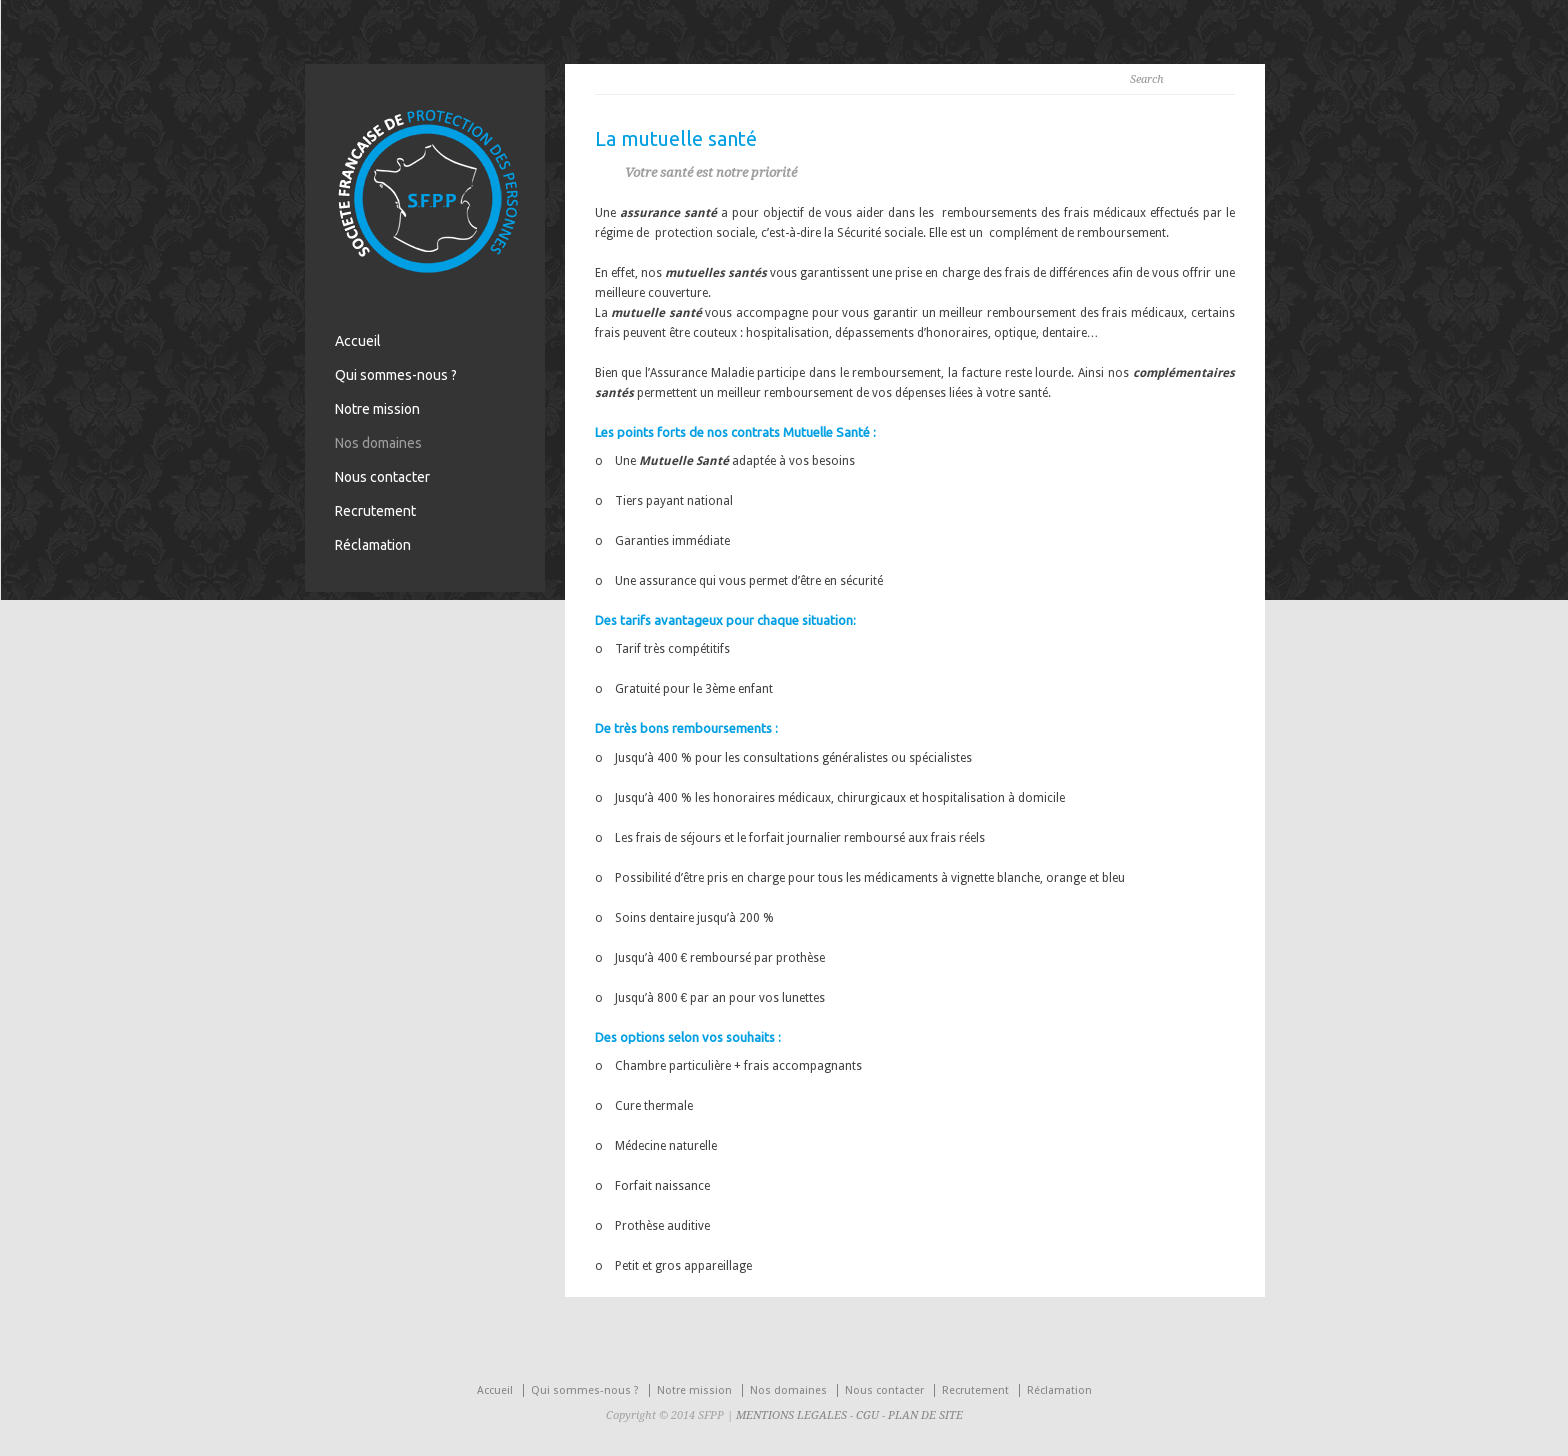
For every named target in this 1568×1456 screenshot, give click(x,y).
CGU (867, 1415)
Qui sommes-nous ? (396, 375)
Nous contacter (382, 477)
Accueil (358, 341)
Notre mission (377, 409)
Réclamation (373, 545)
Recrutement (375, 511)
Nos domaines (378, 443)
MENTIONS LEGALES (791, 1415)
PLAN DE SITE (925, 1415)
